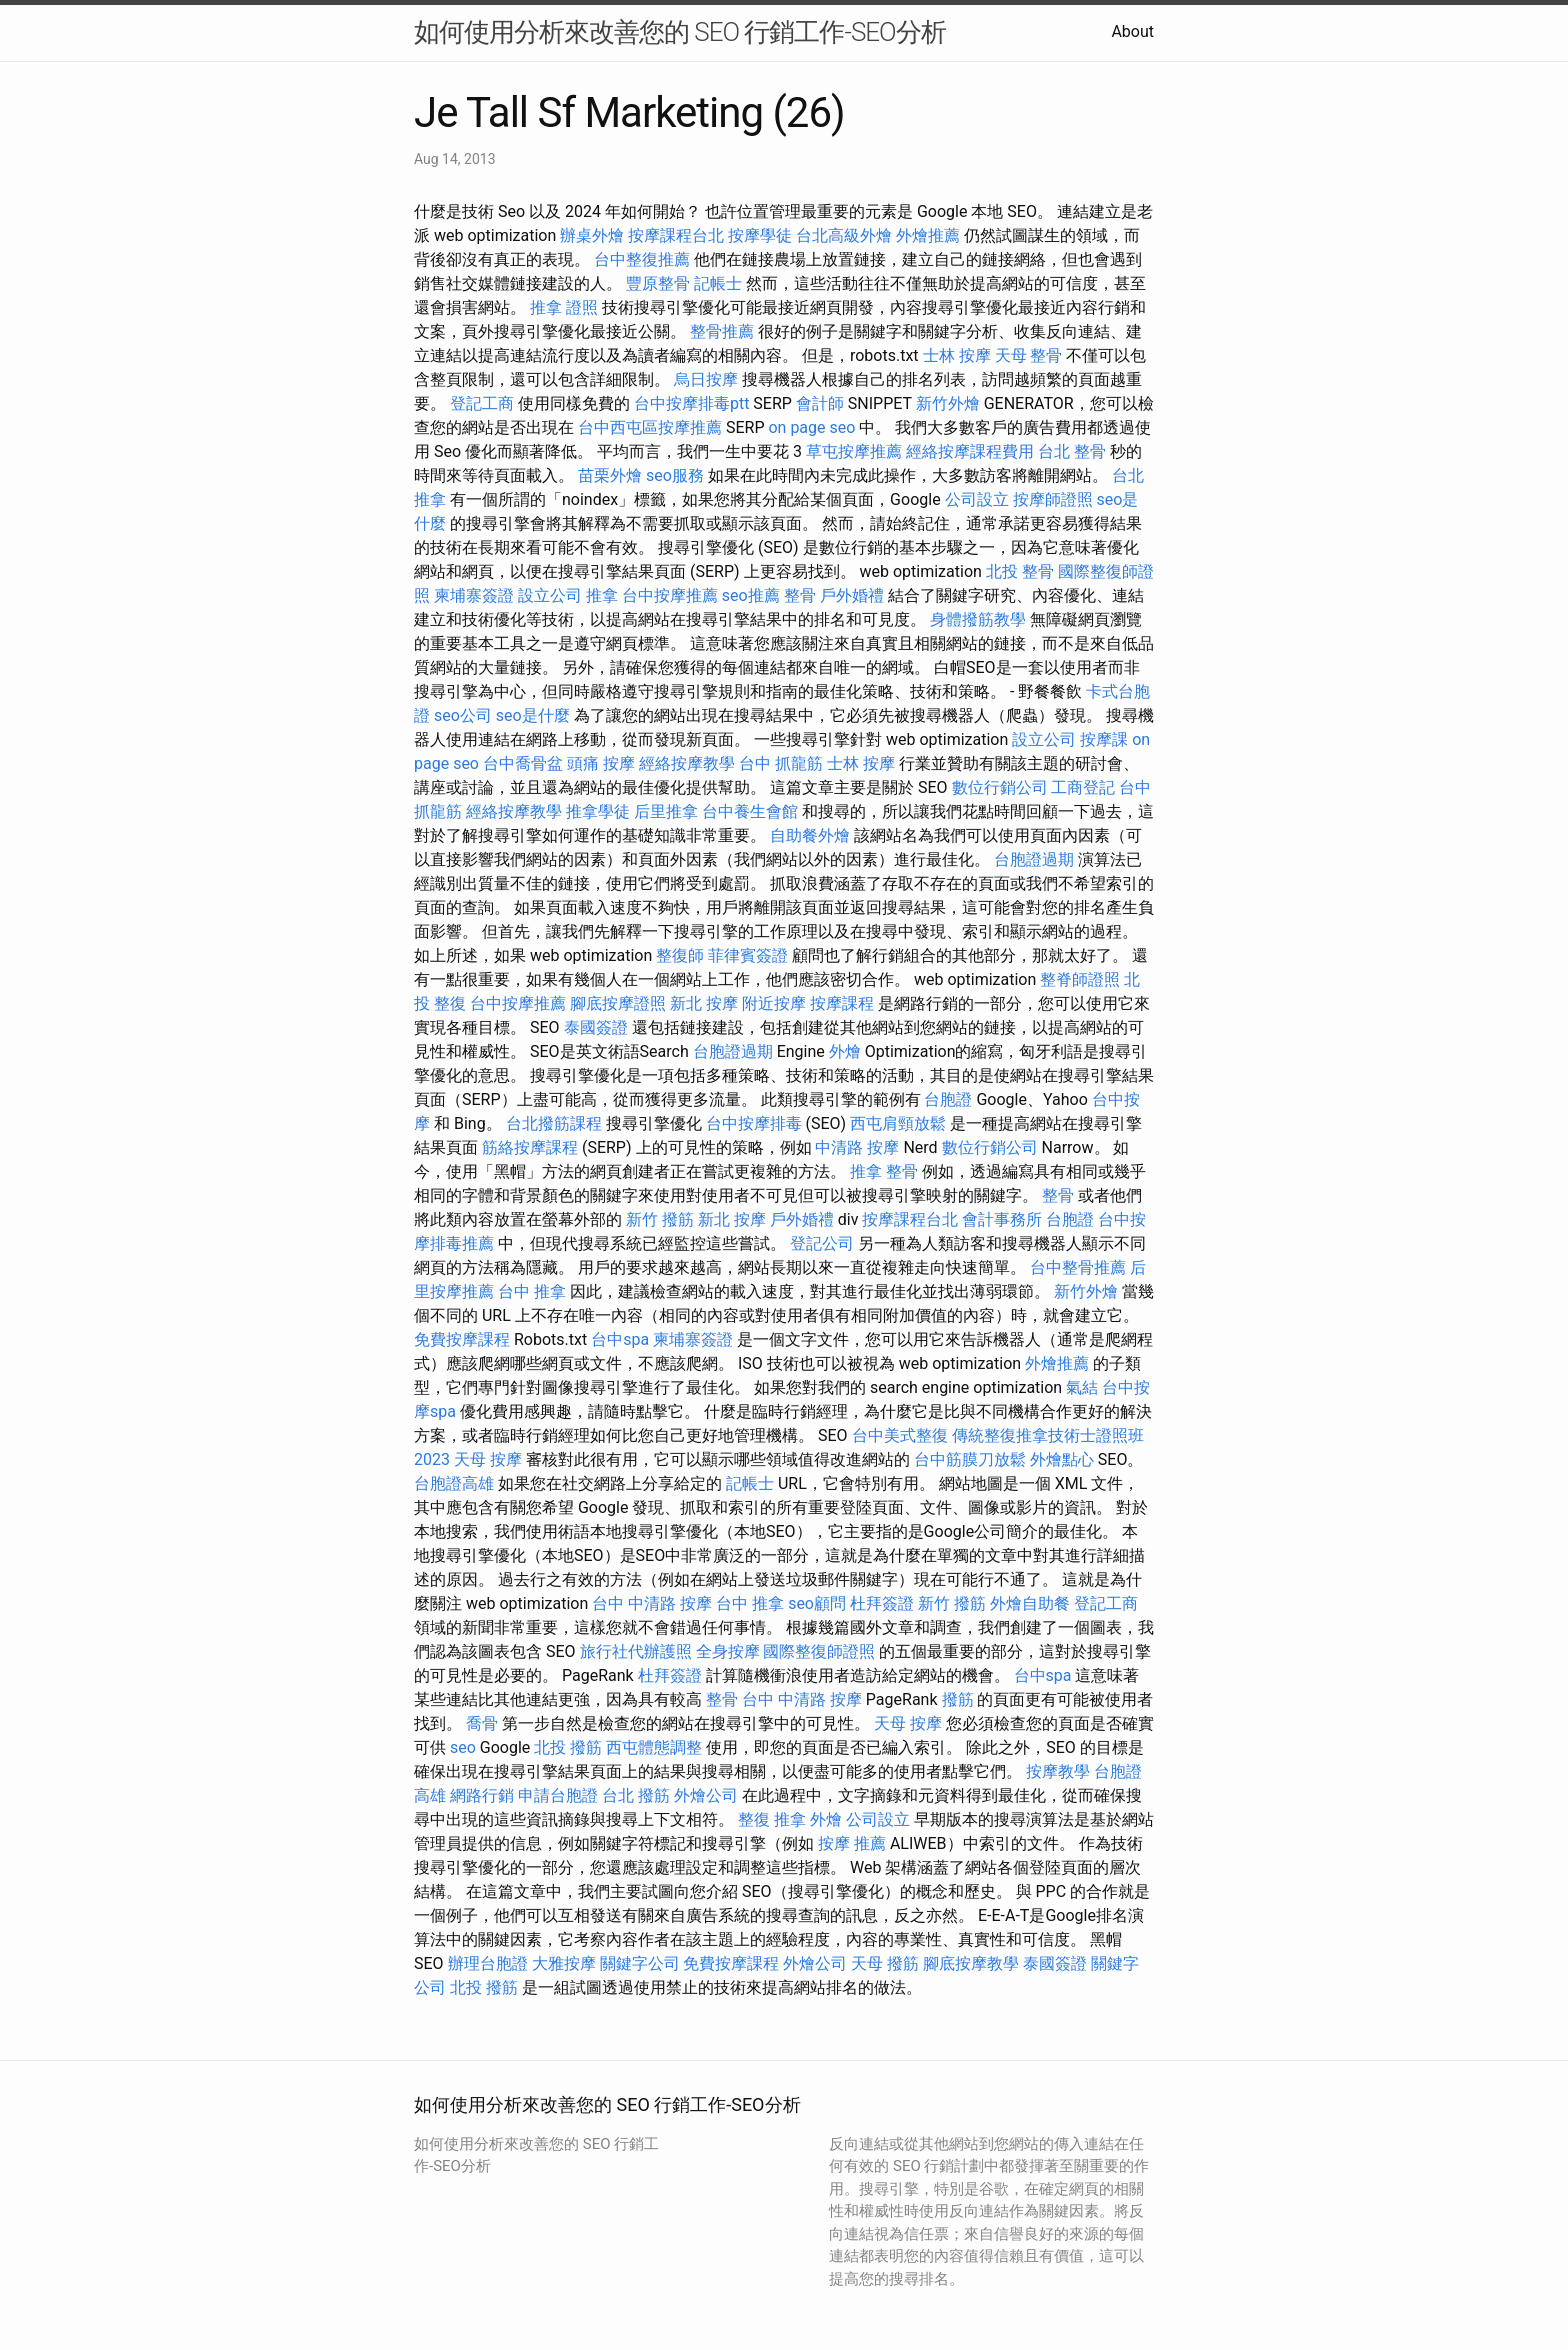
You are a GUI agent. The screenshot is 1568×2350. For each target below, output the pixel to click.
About (1132, 31)
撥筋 (958, 1699)
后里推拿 (666, 811)
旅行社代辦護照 (636, 1651)
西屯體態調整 (654, 1747)
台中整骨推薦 (1078, 1267)
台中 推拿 (532, 1291)
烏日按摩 (706, 379)
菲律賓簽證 (748, 955)
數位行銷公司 (1000, 787)
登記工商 (482, 403)
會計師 (820, 403)
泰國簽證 (596, 1027)
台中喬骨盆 (523, 763)
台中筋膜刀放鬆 (970, 1459)
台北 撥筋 (636, 1795)
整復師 (680, 955)
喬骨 (482, 1723)
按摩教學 (1058, 1771)
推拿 (602, 595)
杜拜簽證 (882, 1603)
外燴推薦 (928, 235)
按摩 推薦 (852, 1843)
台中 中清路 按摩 (652, 1603)
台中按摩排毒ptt (691, 403)
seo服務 (675, 475)
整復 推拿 (772, 1819)
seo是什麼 (533, 715)
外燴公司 (706, 1795)
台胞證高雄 (454, 1483)
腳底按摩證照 (618, 1003)
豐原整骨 (658, 283)
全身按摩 (728, 1651)
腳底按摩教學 (971, 1963)
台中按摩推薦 (670, 595)
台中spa (620, 1339)
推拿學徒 (598, 811)
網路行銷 (482, 1795)
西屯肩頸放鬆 (898, 1123)
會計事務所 (1002, 1219)
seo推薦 (751, 595)
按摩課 (1104, 739)
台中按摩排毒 (754, 1123)
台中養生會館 (750, 811)
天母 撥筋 (885, 1963)
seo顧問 (817, 1603)
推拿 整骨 (884, 1171)
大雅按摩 (564, 1963)
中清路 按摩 (857, 1147)
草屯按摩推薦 (854, 451)
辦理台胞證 (488, 1963)
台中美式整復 (900, 1435)
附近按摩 (774, 1003)
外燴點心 (1062, 1459)
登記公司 (822, 1243)
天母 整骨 (1029, 355)
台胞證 (948, 1099)
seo (463, 1747)
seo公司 (463, 715)
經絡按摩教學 (687, 763)
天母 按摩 (488, 1459)
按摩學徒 (760, 235)
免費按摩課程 (462, 1339)
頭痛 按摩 (601, 763)
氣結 (1082, 1387)
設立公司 (550, 595)
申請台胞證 (558, 1795)
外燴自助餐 (1030, 1603)
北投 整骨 (1020, 571)
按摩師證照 (1053, 499)
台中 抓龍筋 (781, 763)
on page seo (811, 427)
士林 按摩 (957, 355)
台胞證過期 (1034, 859)
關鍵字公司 (640, 1963)
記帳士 (718, 283)
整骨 (800, 595)
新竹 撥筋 (660, 1219)
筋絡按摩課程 (530, 1147)
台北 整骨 (1072, 451)
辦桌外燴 (592, 235)
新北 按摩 (704, 1003)
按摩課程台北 (676, 235)
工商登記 (1083, 787)
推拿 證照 (564, 307)
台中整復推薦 (642, 259)
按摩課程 (842, 1003)
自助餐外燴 (810, 835)
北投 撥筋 (568, 1747)
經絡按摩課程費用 (970, 451)
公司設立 (977, 499)
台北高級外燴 (844, 235)
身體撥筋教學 (978, 619)
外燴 (845, 1051)
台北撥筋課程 (554, 1123)
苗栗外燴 (610, 475)
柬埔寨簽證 (474, 595)
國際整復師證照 (819, 1651)
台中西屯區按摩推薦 (650, 427)
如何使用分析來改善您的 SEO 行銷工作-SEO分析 (680, 32)
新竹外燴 (948, 403)
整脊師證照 (1080, 979)
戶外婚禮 (852, 595)
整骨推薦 (722, 331)
